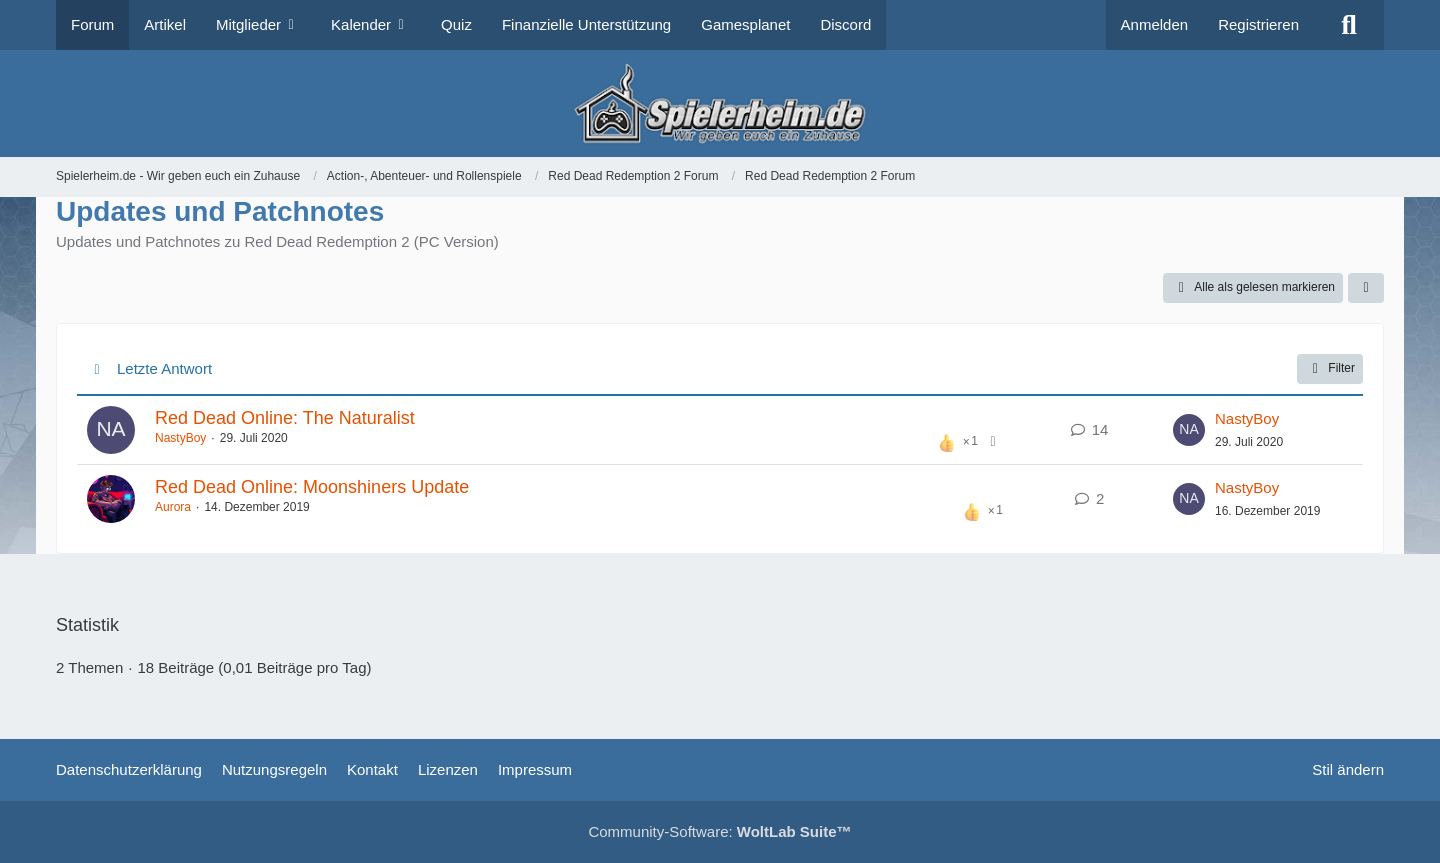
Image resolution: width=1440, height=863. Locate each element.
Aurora (173, 507)
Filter (1330, 369)
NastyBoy (180, 438)
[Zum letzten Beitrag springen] (1189, 430)
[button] (1366, 288)
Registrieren (1258, 24)
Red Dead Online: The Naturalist (285, 418)
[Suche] (1349, 25)
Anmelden (1155, 24)
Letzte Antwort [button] (164, 368)
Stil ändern (1348, 769)
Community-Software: (719, 831)
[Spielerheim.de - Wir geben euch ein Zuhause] (719, 103)
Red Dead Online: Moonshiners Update (312, 487)
